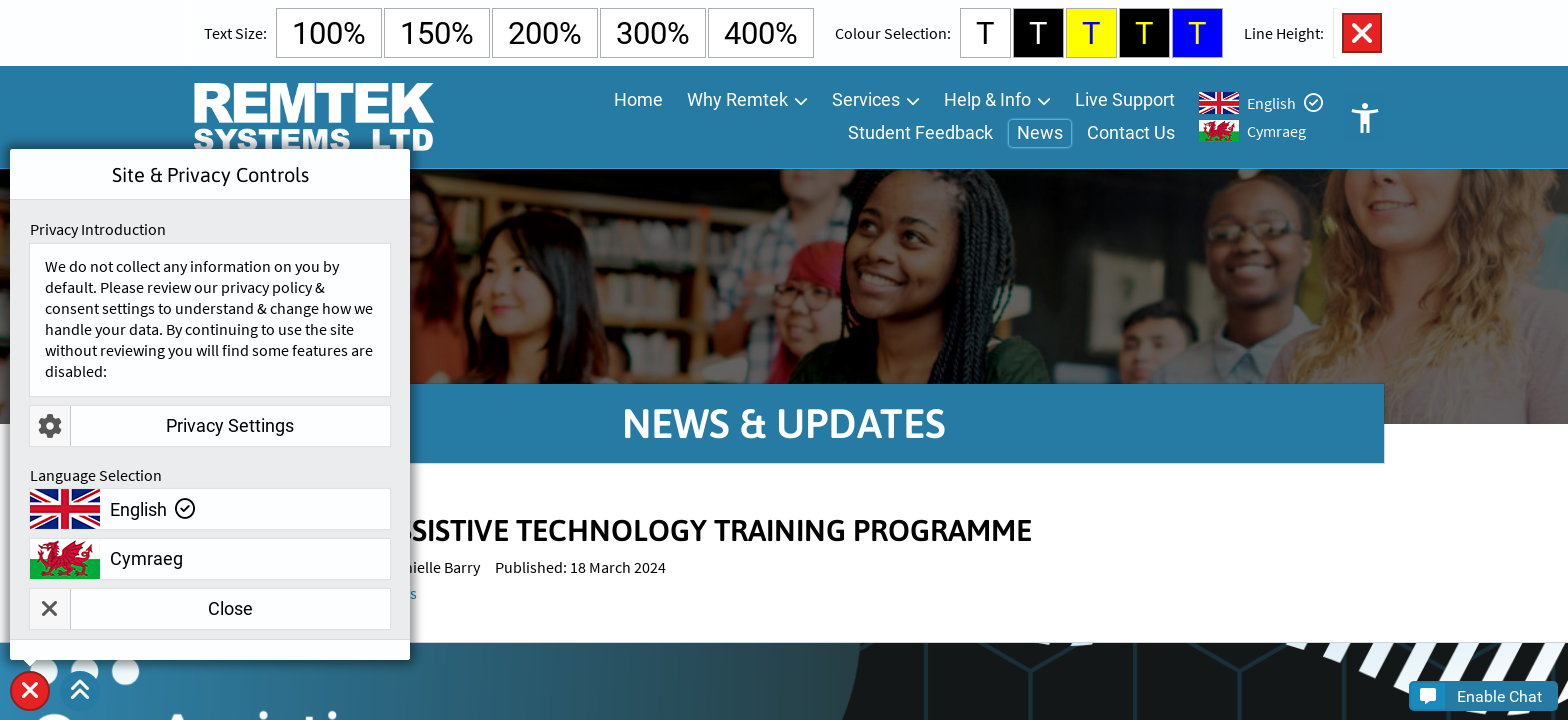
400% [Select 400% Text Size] (761, 33)
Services (866, 99)
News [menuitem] (1040, 132)
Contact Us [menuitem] (1131, 132)
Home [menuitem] (638, 99)
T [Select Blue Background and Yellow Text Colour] (1197, 33)
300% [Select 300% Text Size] (653, 33)
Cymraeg (1276, 131)
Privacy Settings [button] (162, 426)
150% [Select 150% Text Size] (437, 33)
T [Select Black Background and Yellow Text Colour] (1144, 33)
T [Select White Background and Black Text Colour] (985, 33)
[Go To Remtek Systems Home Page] (313, 117)
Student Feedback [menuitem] (920, 132)
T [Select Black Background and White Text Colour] (1038, 33)
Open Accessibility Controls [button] (1364, 117)
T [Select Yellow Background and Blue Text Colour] (1091, 33)
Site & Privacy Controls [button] (30, 710)
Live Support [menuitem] (1125, 99)
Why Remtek (737, 99)
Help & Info (987, 99)
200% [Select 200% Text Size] (545, 33)
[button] (80, 691)
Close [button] (141, 609)
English (1271, 103)
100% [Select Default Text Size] (329, 33)
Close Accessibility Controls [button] (1362, 33)
